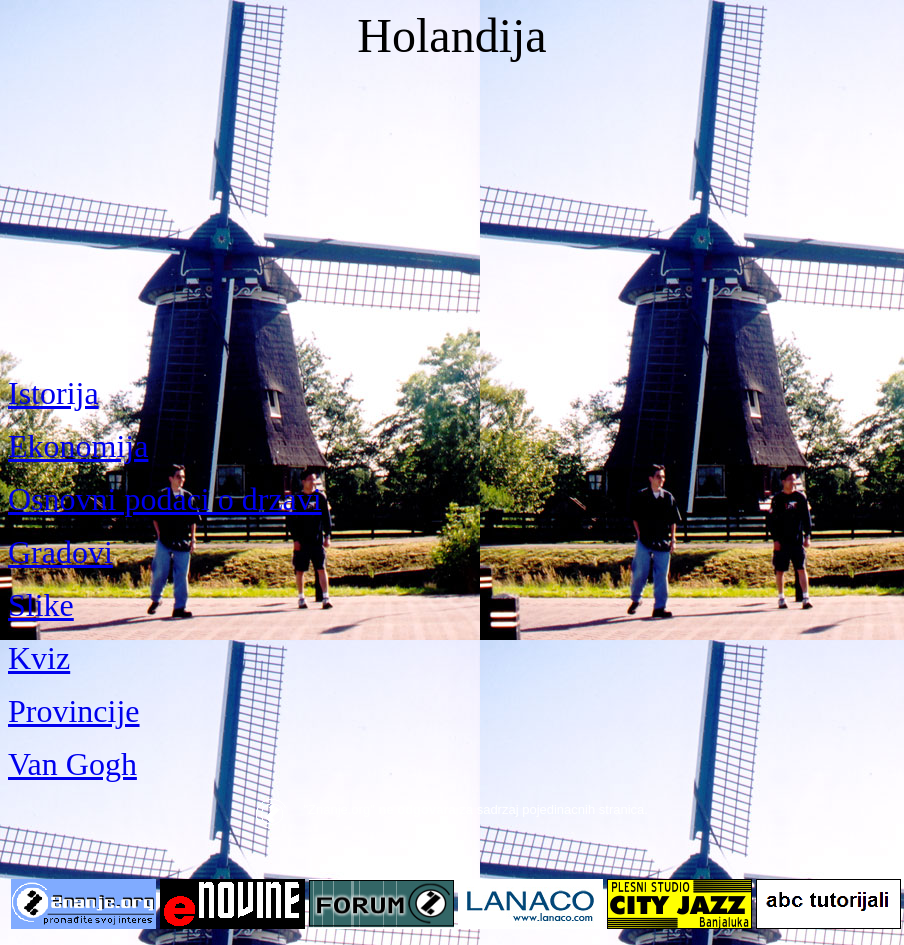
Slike (41, 605)
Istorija (53, 393)
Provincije (74, 711)
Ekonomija (78, 446)
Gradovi (60, 552)
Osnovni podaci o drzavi (165, 499)
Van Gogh (72, 764)
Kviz (39, 658)
